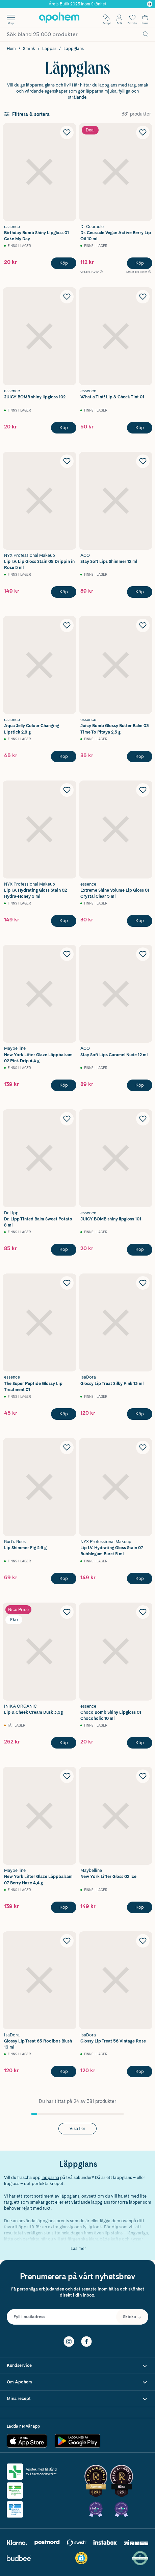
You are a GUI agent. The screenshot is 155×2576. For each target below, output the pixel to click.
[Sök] (145, 34)
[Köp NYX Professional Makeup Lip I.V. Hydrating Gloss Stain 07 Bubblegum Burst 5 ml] (139, 1578)
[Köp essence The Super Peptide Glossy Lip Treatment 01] (63, 1414)
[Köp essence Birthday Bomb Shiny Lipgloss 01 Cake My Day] (63, 263)
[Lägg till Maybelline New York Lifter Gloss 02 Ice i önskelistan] (143, 1776)
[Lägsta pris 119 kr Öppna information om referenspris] (138, 271)
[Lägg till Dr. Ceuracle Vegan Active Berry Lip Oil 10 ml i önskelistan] (143, 132)
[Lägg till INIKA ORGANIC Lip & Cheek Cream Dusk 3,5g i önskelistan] (67, 1612)
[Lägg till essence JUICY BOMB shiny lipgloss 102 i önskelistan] (67, 296)
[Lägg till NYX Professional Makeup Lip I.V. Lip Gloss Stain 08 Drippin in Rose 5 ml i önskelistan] (67, 461)
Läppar (49, 48)
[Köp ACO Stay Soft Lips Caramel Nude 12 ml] (139, 1085)
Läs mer (78, 2248)
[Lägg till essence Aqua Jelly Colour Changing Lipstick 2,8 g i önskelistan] (67, 625)
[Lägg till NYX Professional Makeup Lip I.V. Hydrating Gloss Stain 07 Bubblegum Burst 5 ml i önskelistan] (143, 1447)
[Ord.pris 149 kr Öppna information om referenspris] (91, 271)
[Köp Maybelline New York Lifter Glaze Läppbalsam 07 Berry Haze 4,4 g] (63, 1907)
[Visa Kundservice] (77, 2365)
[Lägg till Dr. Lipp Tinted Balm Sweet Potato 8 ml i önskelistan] (67, 1118)
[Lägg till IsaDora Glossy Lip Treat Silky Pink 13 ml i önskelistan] (143, 1283)
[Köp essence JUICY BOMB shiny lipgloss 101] (139, 1249)
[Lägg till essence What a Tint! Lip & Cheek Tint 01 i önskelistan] (143, 296)
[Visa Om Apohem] (77, 2382)
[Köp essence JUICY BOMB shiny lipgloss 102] (63, 428)
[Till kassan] (145, 17)
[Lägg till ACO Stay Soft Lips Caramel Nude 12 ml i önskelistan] (143, 954)
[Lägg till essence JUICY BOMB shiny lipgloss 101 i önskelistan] (143, 1118)
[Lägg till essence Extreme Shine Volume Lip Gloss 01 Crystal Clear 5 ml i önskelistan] (143, 790)
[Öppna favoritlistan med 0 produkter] (132, 17)
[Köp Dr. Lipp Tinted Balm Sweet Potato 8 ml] (63, 1249)
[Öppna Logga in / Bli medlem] (119, 17)
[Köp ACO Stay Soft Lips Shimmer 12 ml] (139, 592)
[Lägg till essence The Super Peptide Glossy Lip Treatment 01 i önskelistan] (67, 1283)
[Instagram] (68, 2340)
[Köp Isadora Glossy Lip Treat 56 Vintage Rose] (139, 2071)
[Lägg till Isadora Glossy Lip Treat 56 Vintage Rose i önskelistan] (143, 1941)
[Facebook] (86, 2340)
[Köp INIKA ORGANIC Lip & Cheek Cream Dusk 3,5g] (63, 1743)
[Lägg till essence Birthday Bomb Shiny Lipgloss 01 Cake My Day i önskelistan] (67, 132)
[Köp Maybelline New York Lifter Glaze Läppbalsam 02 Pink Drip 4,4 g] (63, 1085)
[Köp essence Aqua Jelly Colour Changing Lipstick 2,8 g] (63, 756)
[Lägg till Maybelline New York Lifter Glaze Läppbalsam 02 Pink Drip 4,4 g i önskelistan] (67, 954)
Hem (11, 48)
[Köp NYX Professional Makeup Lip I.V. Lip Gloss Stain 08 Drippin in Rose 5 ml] (63, 592)
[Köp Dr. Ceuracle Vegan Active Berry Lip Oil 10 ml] (139, 263)
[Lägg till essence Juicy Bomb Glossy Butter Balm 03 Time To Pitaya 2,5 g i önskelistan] (143, 625)
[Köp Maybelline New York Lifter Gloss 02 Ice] (139, 1907)
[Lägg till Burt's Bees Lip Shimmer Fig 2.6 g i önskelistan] (67, 1447)
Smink (29, 48)
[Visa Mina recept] (77, 2399)
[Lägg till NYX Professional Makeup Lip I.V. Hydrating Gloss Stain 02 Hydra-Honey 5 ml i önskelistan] (67, 790)
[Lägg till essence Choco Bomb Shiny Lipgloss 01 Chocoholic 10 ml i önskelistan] (143, 1612)
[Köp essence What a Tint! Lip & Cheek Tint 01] (139, 428)
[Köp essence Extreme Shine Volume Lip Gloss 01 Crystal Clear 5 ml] (139, 920)
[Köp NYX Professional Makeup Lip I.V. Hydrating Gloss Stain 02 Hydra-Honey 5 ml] (63, 920)
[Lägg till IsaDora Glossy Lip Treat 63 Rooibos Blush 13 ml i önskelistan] (67, 1941)
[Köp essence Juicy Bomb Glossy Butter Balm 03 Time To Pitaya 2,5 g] (139, 756)
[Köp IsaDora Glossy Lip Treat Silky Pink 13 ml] (139, 1414)
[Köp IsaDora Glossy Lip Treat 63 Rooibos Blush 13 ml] (63, 2071)
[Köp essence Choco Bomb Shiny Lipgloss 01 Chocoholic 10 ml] (139, 1743)
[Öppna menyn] (10, 17)
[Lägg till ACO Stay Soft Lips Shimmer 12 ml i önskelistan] (143, 461)
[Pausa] (149, 4)
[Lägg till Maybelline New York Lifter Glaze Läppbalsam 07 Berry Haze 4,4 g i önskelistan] (67, 1776)
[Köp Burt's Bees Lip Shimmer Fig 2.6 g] (63, 1578)
